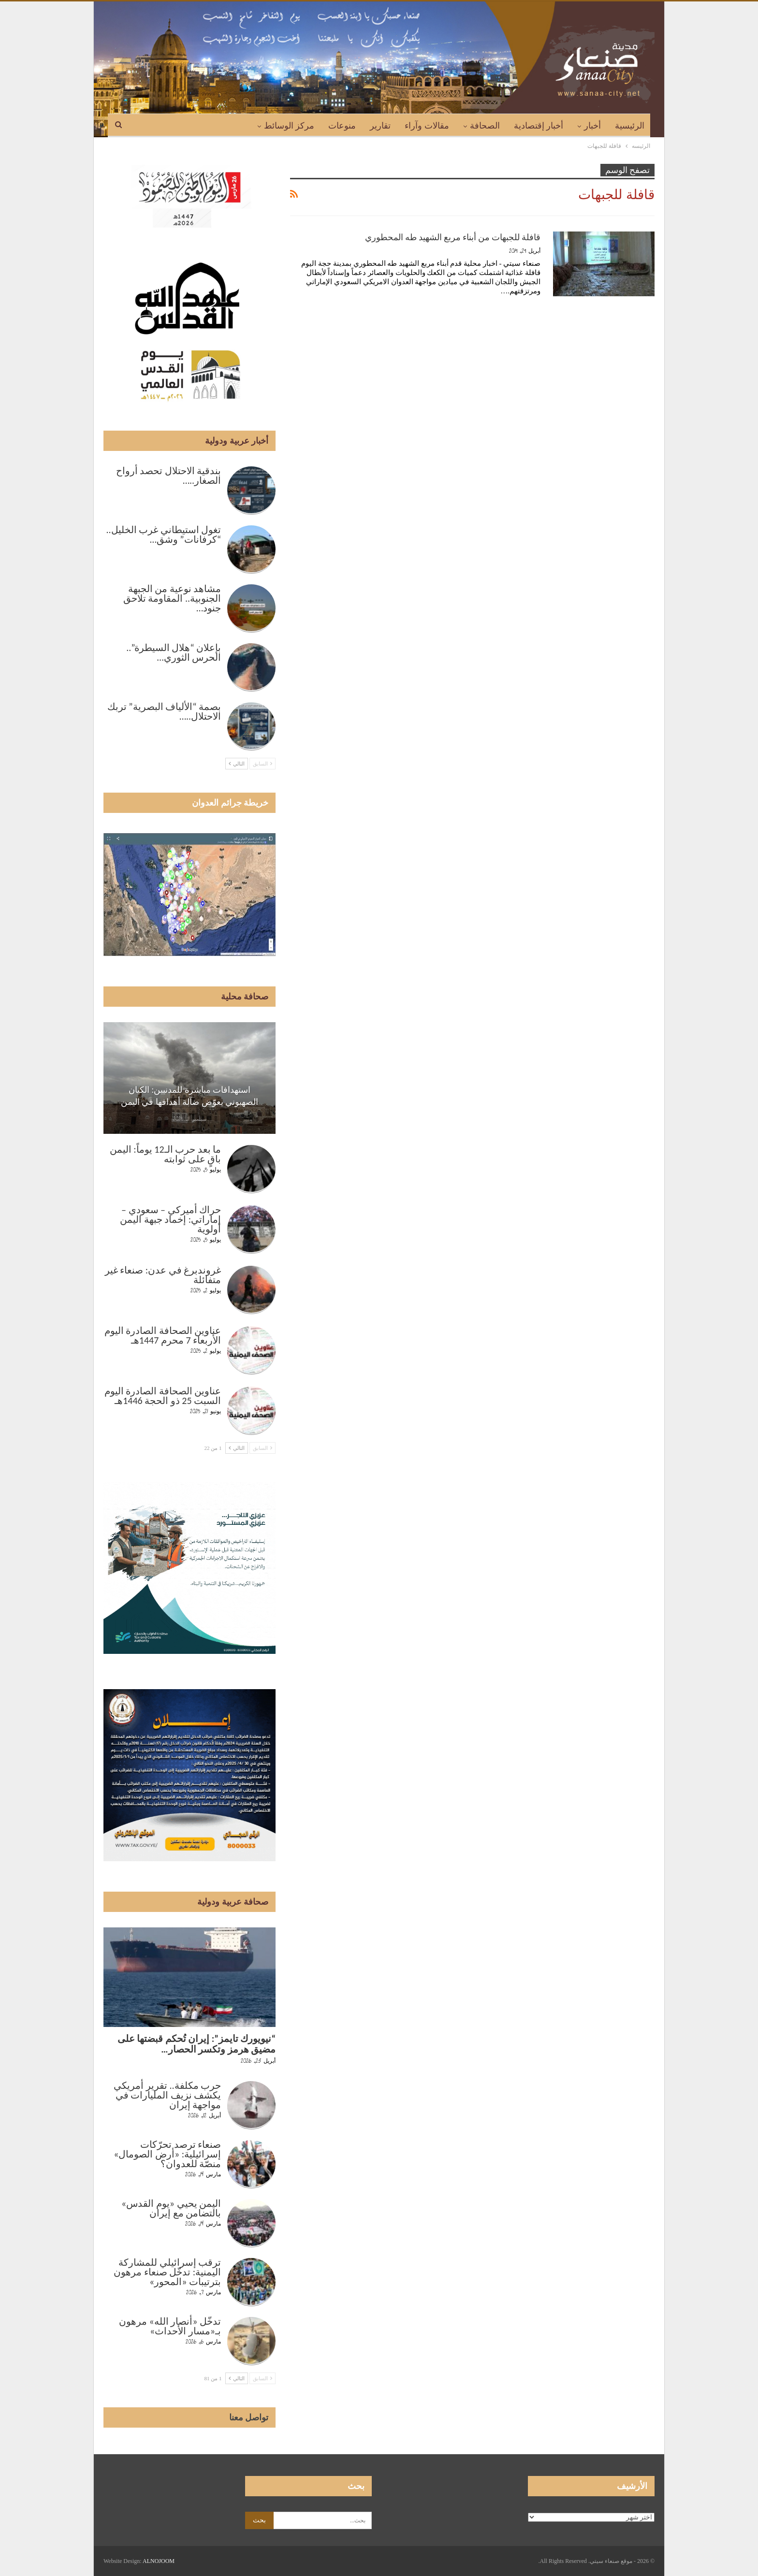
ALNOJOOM (159, 2561)
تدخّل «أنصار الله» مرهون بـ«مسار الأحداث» (170, 2326)
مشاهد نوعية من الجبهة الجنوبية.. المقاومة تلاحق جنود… (172, 598)
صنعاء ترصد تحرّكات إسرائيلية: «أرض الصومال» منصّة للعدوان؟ (167, 2154)
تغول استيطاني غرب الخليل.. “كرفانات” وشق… (163, 534)
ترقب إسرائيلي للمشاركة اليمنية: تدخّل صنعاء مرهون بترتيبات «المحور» (167, 2272)
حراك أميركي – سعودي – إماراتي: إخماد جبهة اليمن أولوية (170, 1219)
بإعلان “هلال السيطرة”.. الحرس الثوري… (173, 652)
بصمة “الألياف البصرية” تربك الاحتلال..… (164, 711)
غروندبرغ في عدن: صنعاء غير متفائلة (163, 1275)
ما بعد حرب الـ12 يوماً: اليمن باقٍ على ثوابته (165, 1154)
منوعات (342, 125)
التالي (237, 764)
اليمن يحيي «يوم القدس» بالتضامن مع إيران (171, 2208)
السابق (262, 764)
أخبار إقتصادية (539, 125)
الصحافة (485, 125)
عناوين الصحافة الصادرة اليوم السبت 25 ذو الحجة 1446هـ (162, 1395)
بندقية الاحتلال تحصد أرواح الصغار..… (168, 475)
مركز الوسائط (289, 125)
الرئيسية (629, 125)
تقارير (380, 125)
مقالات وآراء (427, 125)
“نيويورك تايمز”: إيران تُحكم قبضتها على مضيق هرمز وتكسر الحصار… (196, 2044)
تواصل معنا (249, 2417)
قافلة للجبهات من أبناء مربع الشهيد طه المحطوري (452, 237)
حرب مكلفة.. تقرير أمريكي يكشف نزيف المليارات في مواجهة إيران (167, 2095)
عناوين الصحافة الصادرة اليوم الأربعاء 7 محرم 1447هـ (162, 1335)
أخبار (592, 125)
